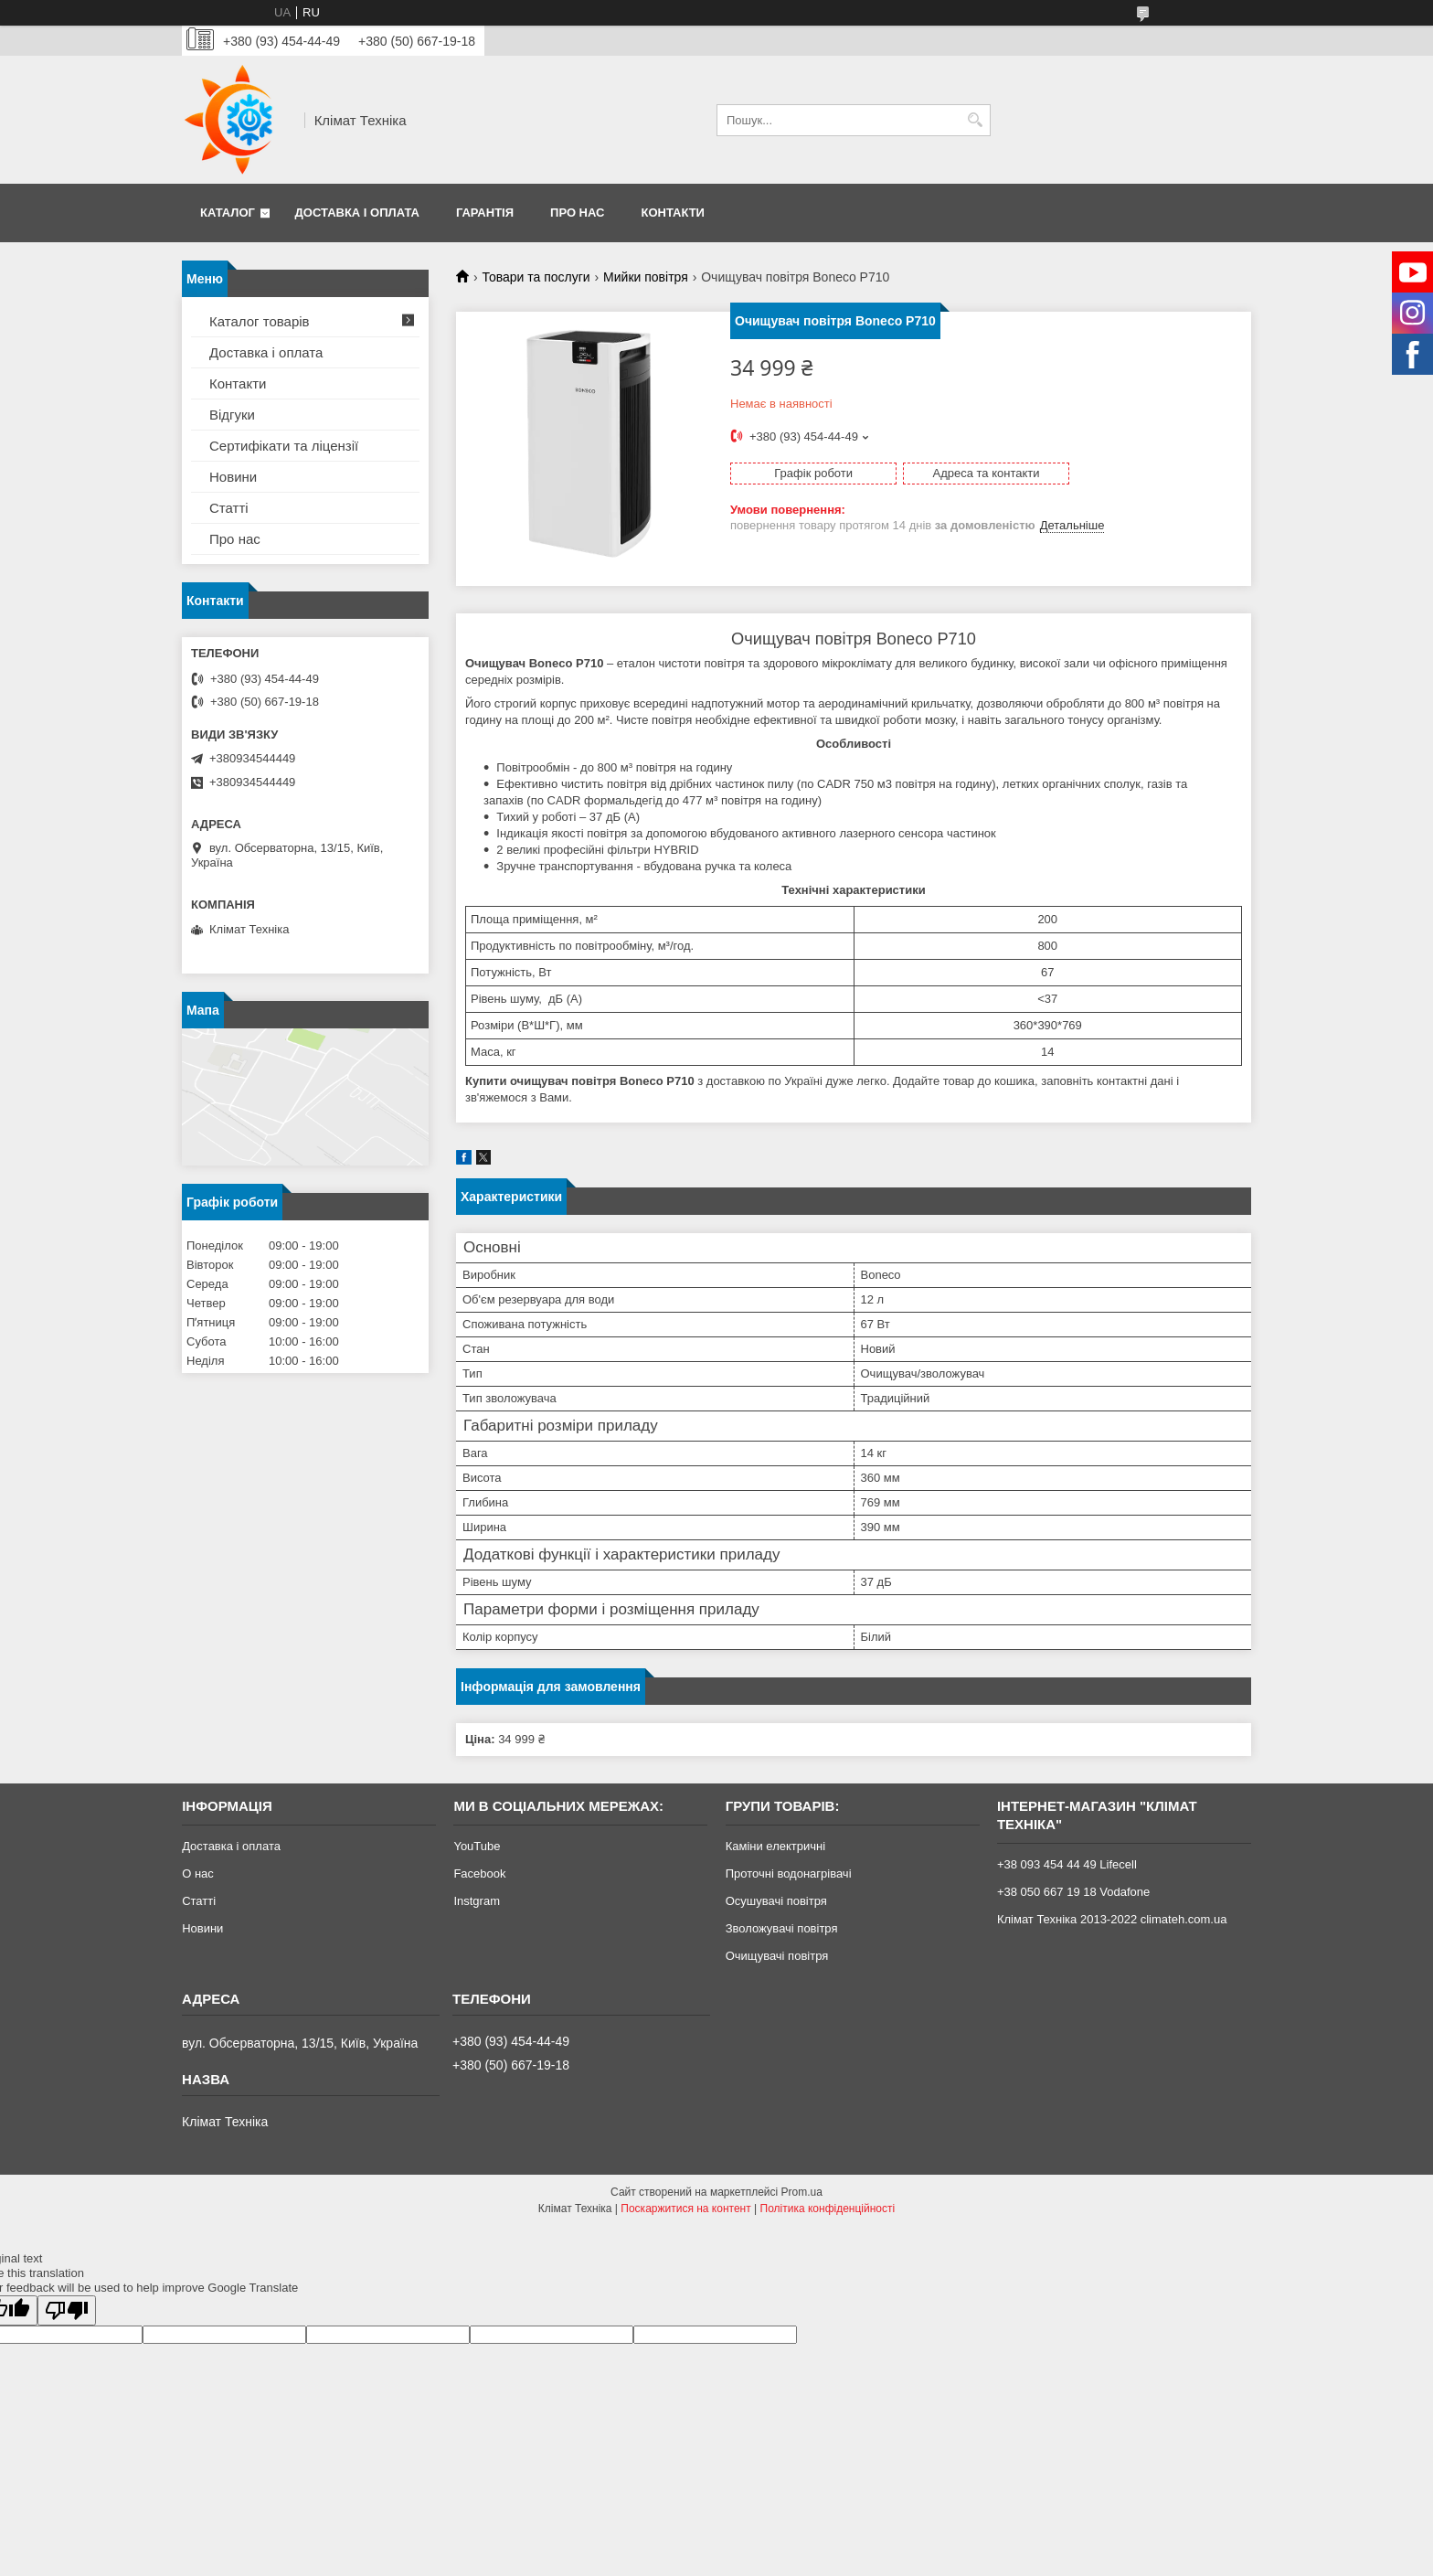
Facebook (479, 1873)
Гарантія (485, 212)
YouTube (476, 1846)
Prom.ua (802, 2192)
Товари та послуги (535, 277)
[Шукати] (975, 120)
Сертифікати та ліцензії (283, 445)
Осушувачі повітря (776, 1901)
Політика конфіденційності (828, 2208)
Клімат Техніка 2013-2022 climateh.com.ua (1111, 1919)
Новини (233, 476)
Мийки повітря (645, 277)
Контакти (673, 212)
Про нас (577, 212)
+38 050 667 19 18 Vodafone (1073, 1892)
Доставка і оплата (357, 212)
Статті (229, 508)
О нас (198, 1873)
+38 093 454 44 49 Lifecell (1067, 1864)
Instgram (476, 1901)
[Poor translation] (66, 2310)
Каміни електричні (775, 1846)
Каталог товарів (259, 321)
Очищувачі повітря (777, 1956)
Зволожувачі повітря (782, 1928)
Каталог (227, 212)
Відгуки (232, 414)
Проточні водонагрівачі (789, 1873)
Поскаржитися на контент (685, 2208)
